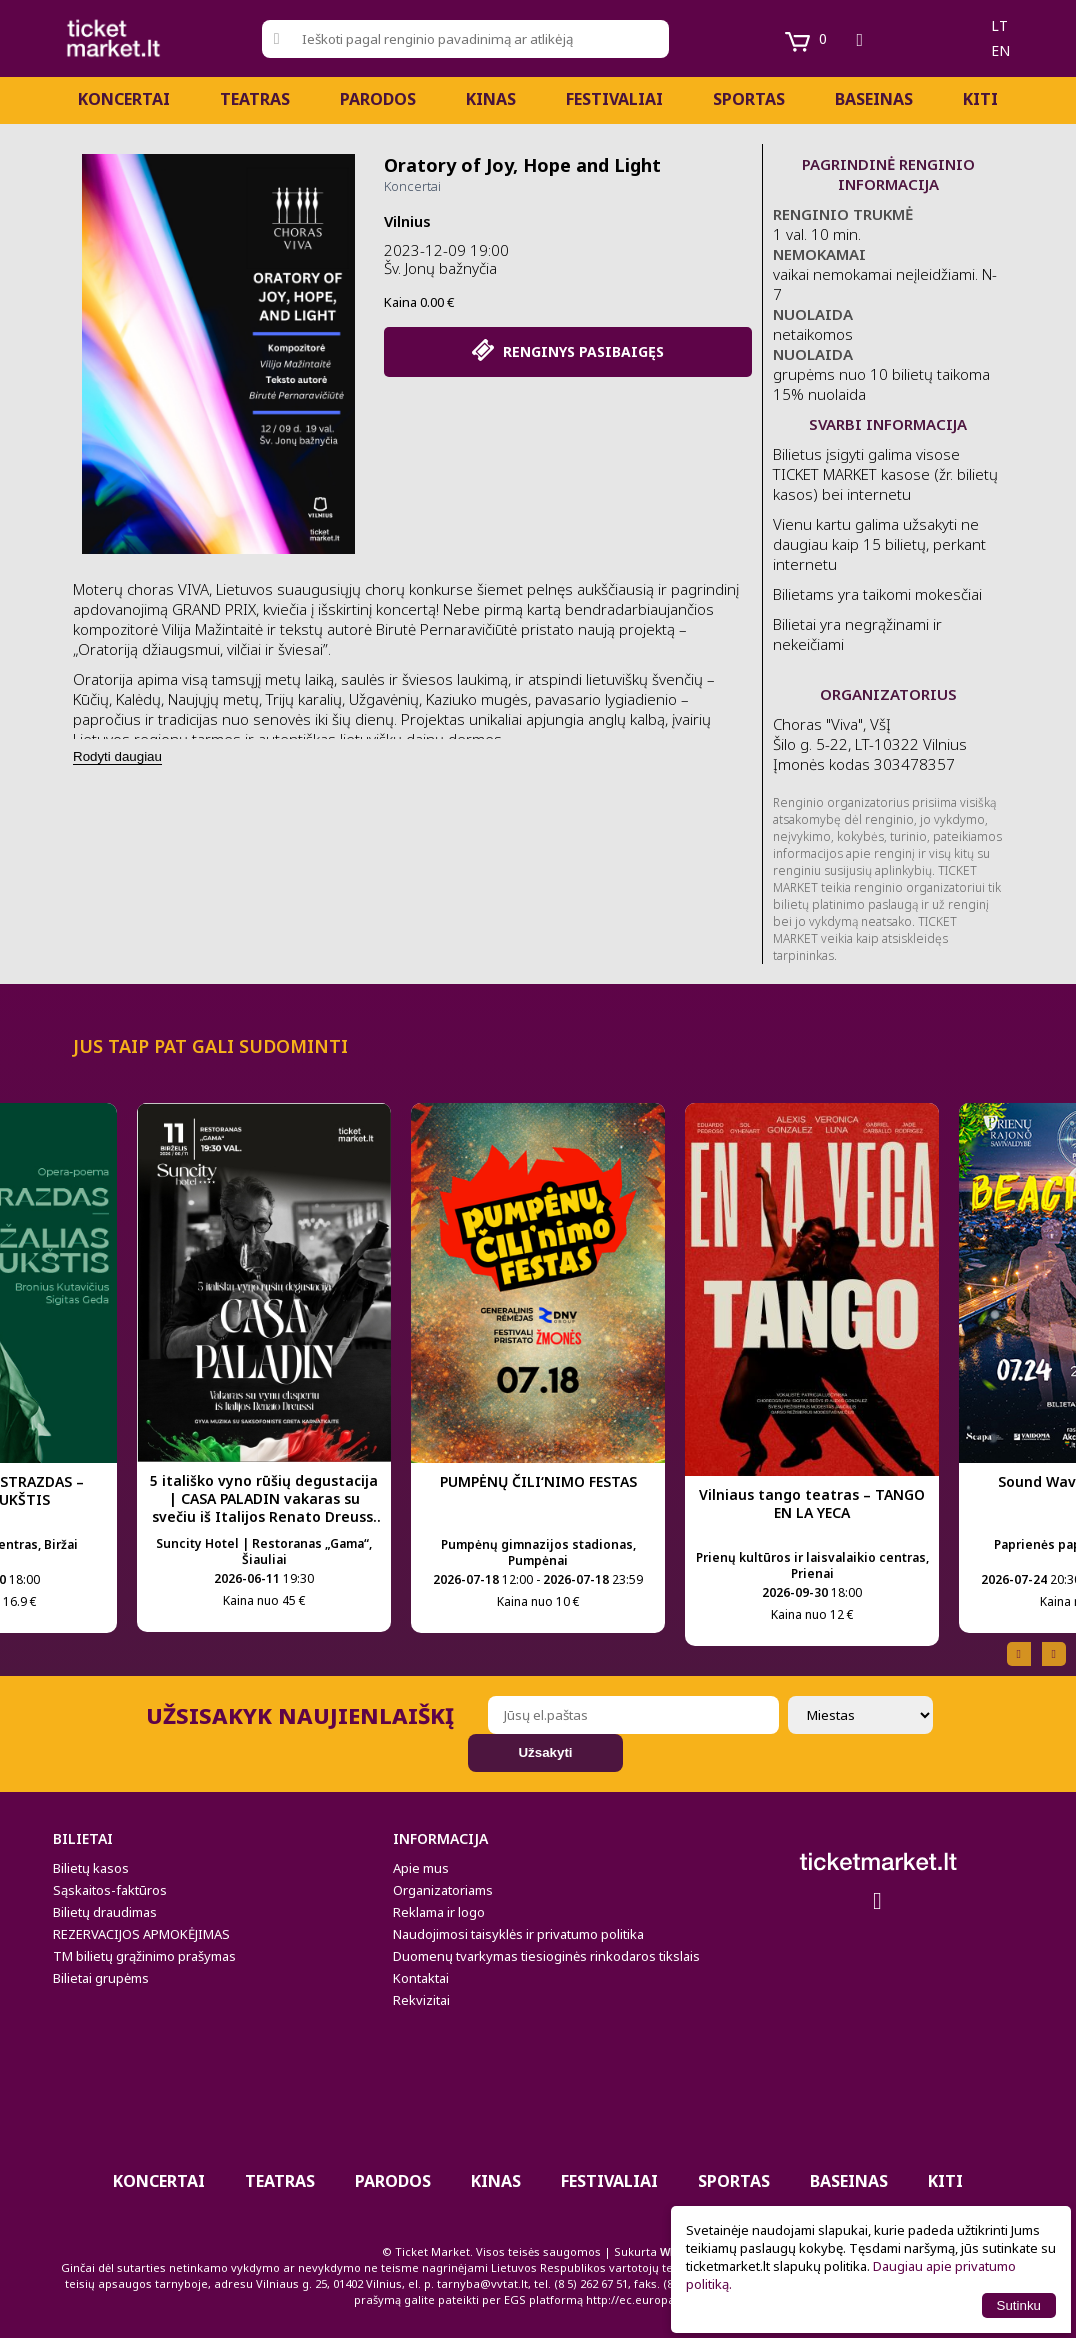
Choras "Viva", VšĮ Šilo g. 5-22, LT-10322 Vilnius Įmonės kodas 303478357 (870, 744)
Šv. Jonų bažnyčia (440, 268)
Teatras (255, 99)
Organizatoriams (443, 1890)
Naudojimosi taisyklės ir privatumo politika (518, 1934)
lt (999, 25)
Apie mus (421, 1868)
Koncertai (124, 99)
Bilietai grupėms (101, 1978)
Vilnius (407, 221)
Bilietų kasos (91, 1868)
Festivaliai (614, 99)
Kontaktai (421, 1978)
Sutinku (1019, 2305)
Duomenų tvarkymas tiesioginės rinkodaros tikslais (546, 1956)
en (1000, 50)
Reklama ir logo (439, 1912)
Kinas (491, 99)
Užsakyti (545, 1752)
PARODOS (378, 99)
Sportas (749, 99)
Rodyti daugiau (117, 756)
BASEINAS (874, 99)
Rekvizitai (421, 2000)
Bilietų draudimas (105, 1912)
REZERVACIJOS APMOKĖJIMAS (141, 1934)
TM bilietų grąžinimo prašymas (144, 1956)
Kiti (980, 99)
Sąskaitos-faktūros (110, 1890)
